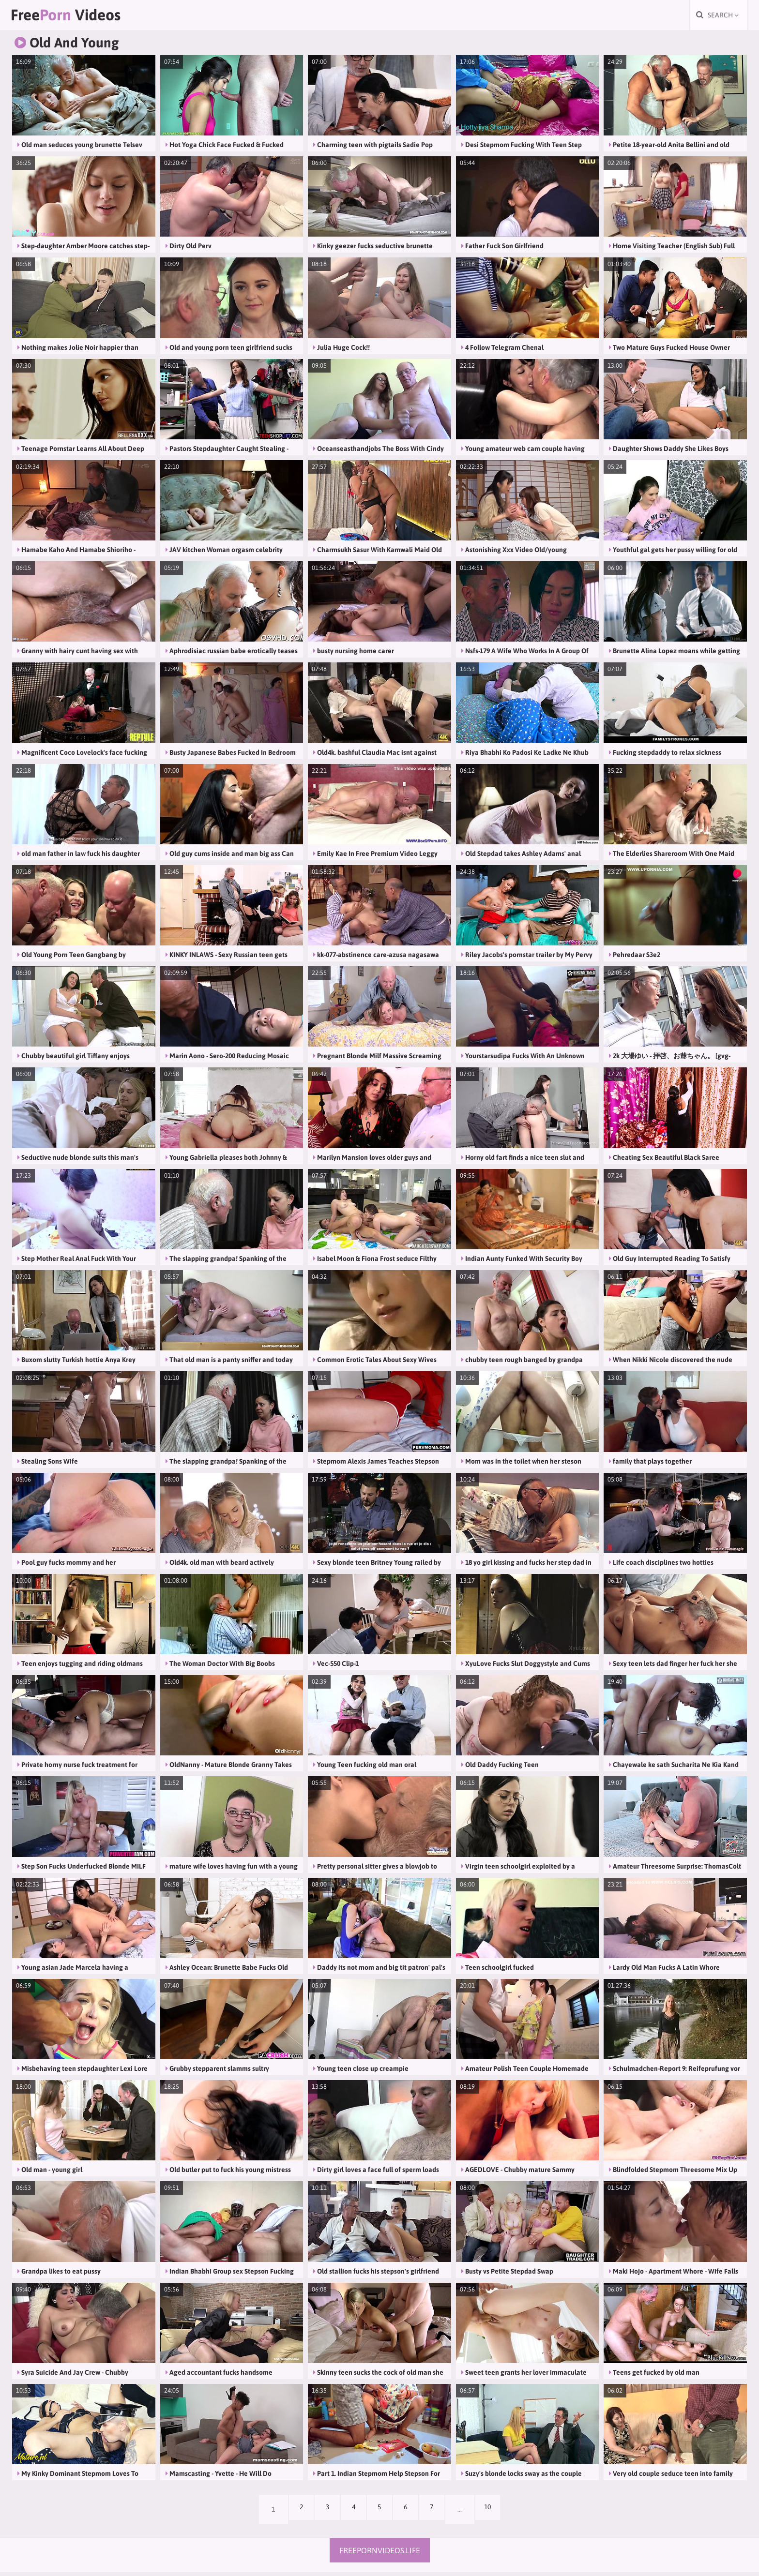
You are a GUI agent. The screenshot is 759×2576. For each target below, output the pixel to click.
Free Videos (85, 17)
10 (499, 2513)
